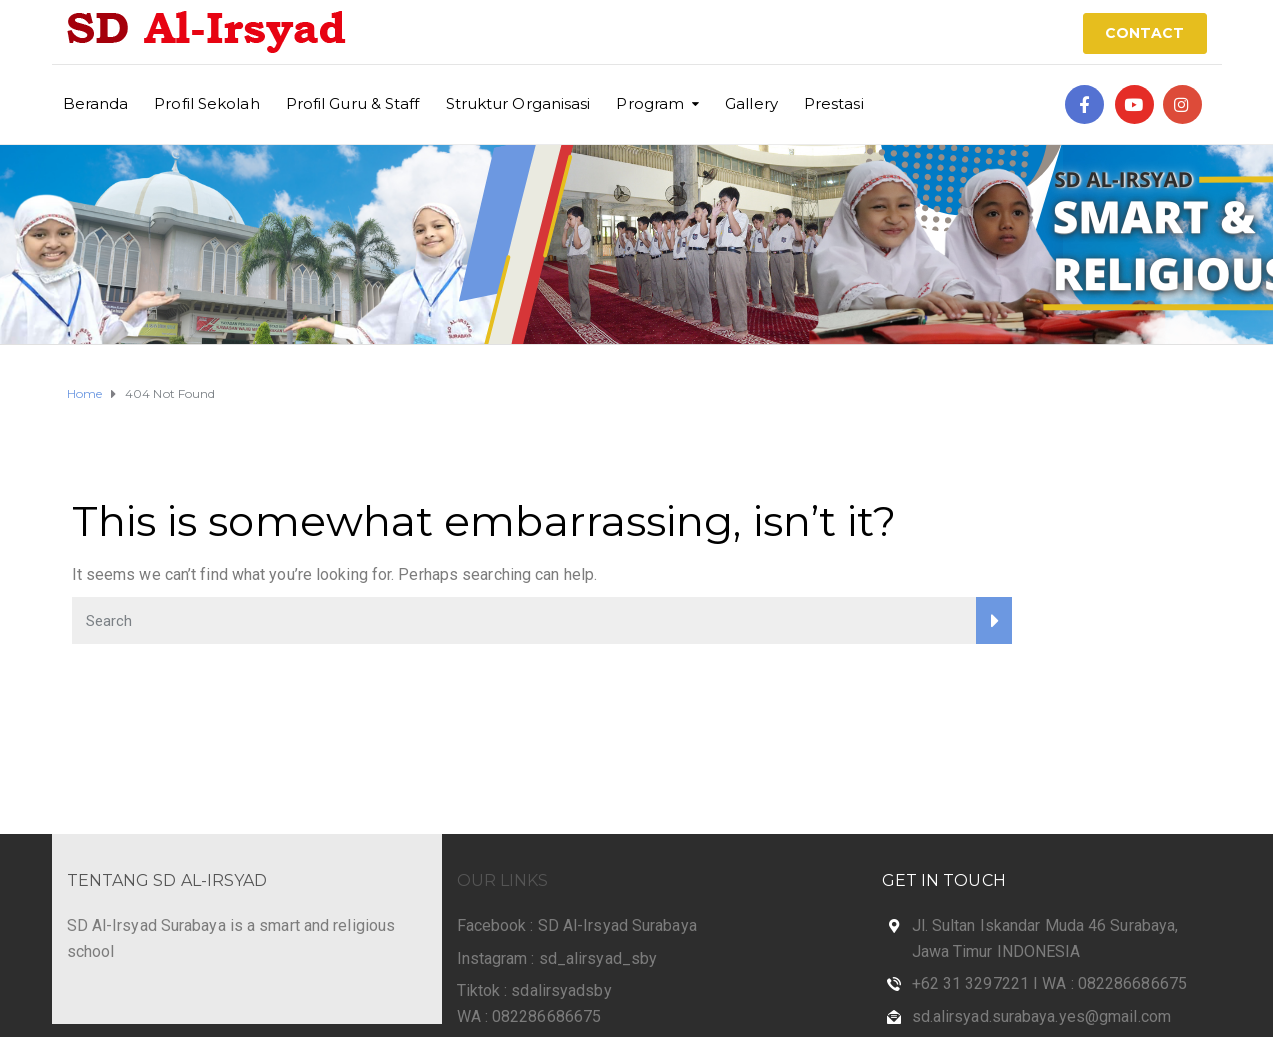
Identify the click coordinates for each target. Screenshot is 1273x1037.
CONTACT (1145, 33)
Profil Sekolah (206, 103)
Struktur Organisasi (518, 103)
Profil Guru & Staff (353, 103)
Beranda (96, 103)
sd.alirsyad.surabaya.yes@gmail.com (1041, 1016)
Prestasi (834, 103)
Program (650, 103)
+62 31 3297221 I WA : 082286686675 (1049, 983)
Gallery (751, 103)
